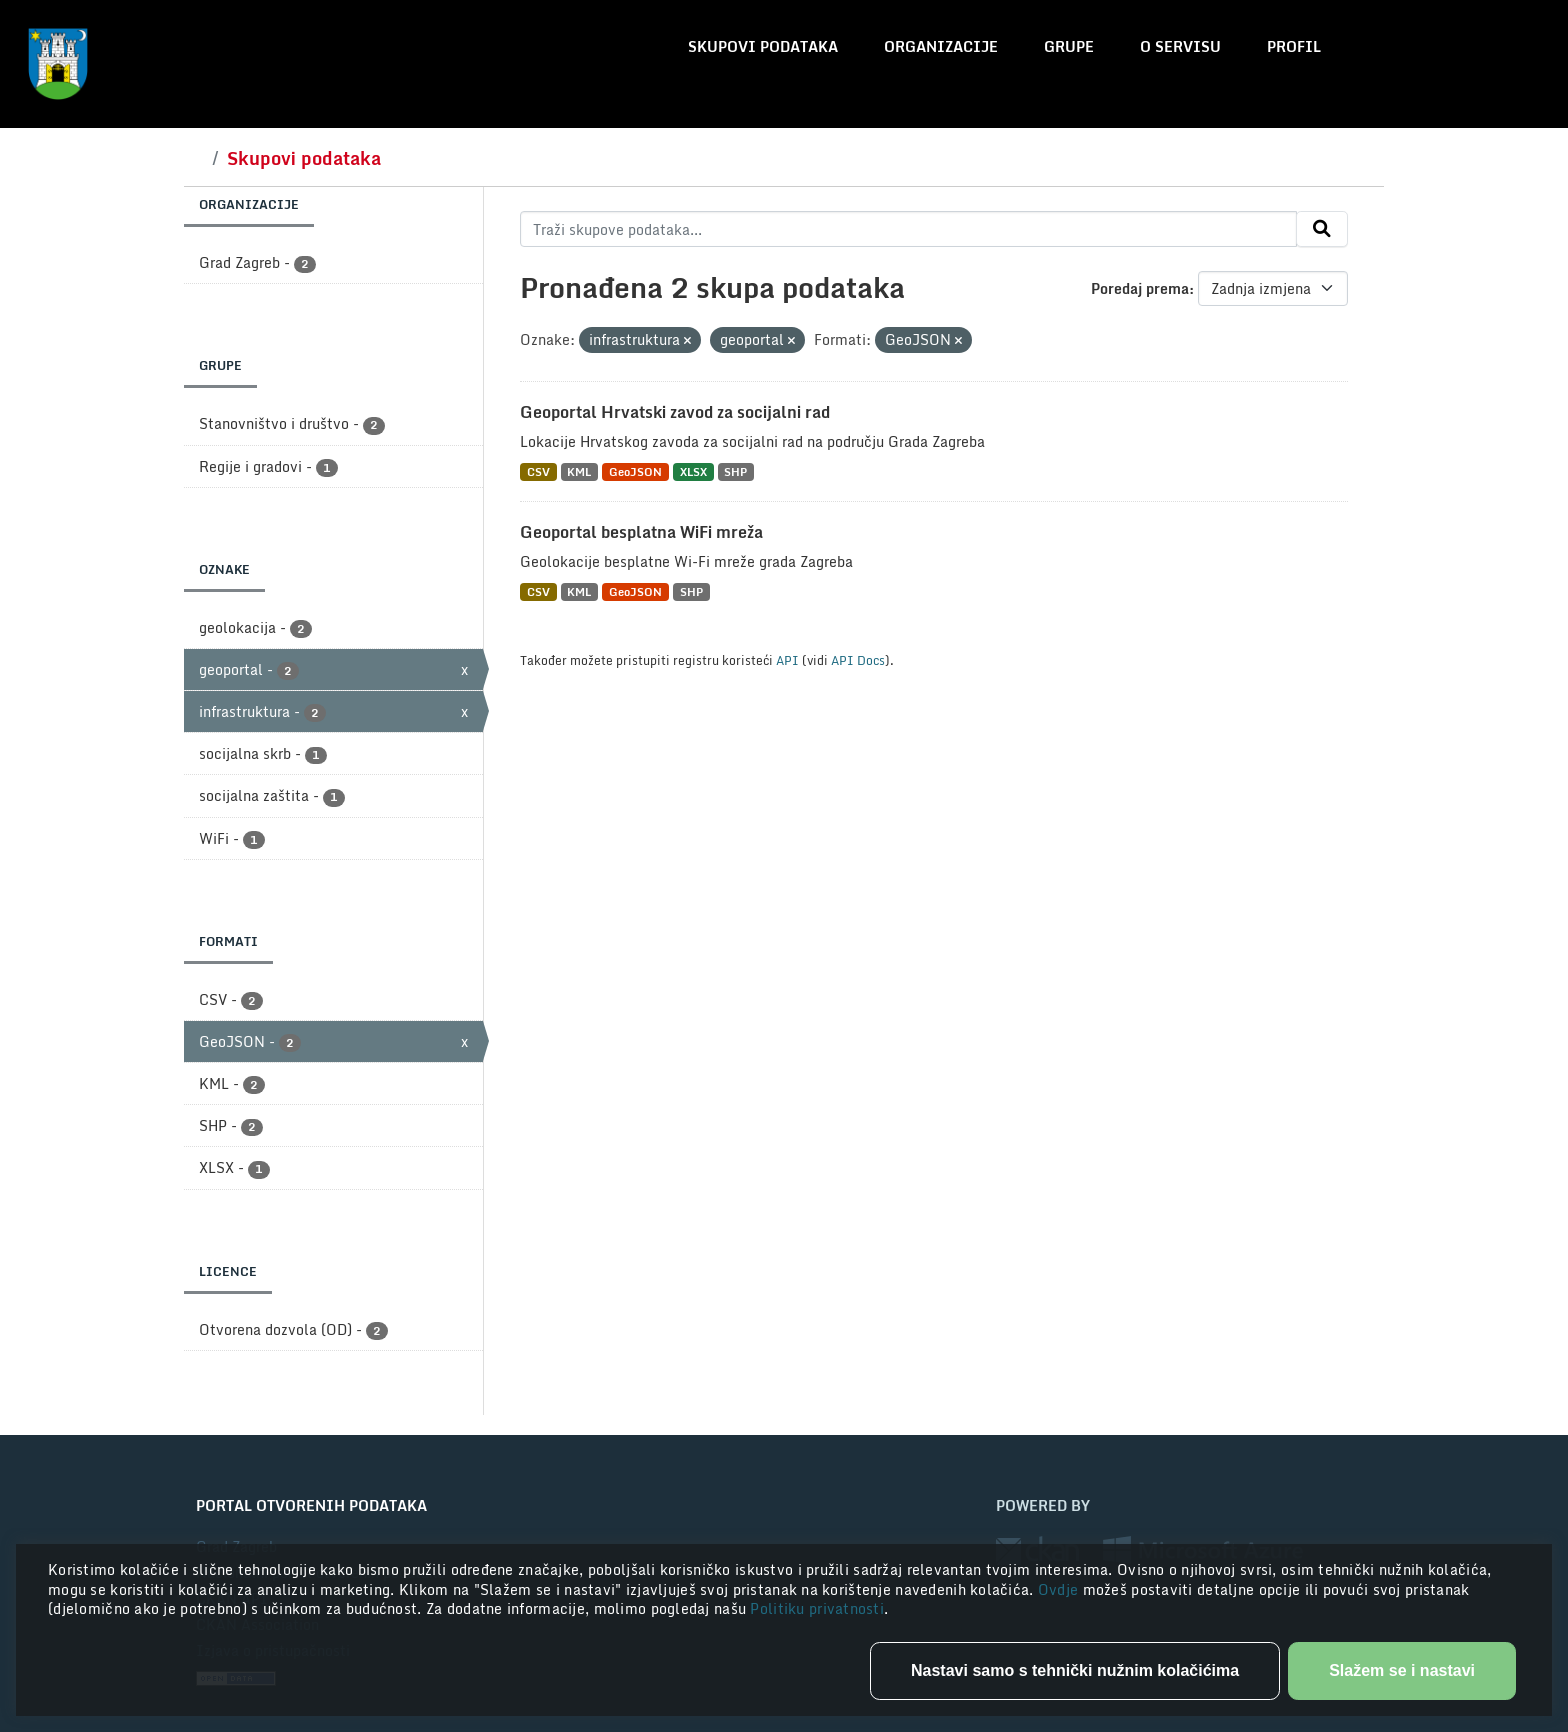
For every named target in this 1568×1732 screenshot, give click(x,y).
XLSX (693, 471)
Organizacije (941, 46)
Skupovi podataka (763, 46)
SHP (735, 471)
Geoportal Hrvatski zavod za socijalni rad (675, 412)
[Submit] (1322, 229)
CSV (538, 471)
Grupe (1069, 46)
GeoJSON (635, 471)
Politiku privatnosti (817, 1608)
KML (579, 471)
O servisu (1180, 46)
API (787, 660)
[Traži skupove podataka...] (908, 229)
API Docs (858, 660)
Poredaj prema (1140, 288)
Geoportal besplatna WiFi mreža (641, 532)
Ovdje (1060, 1589)
